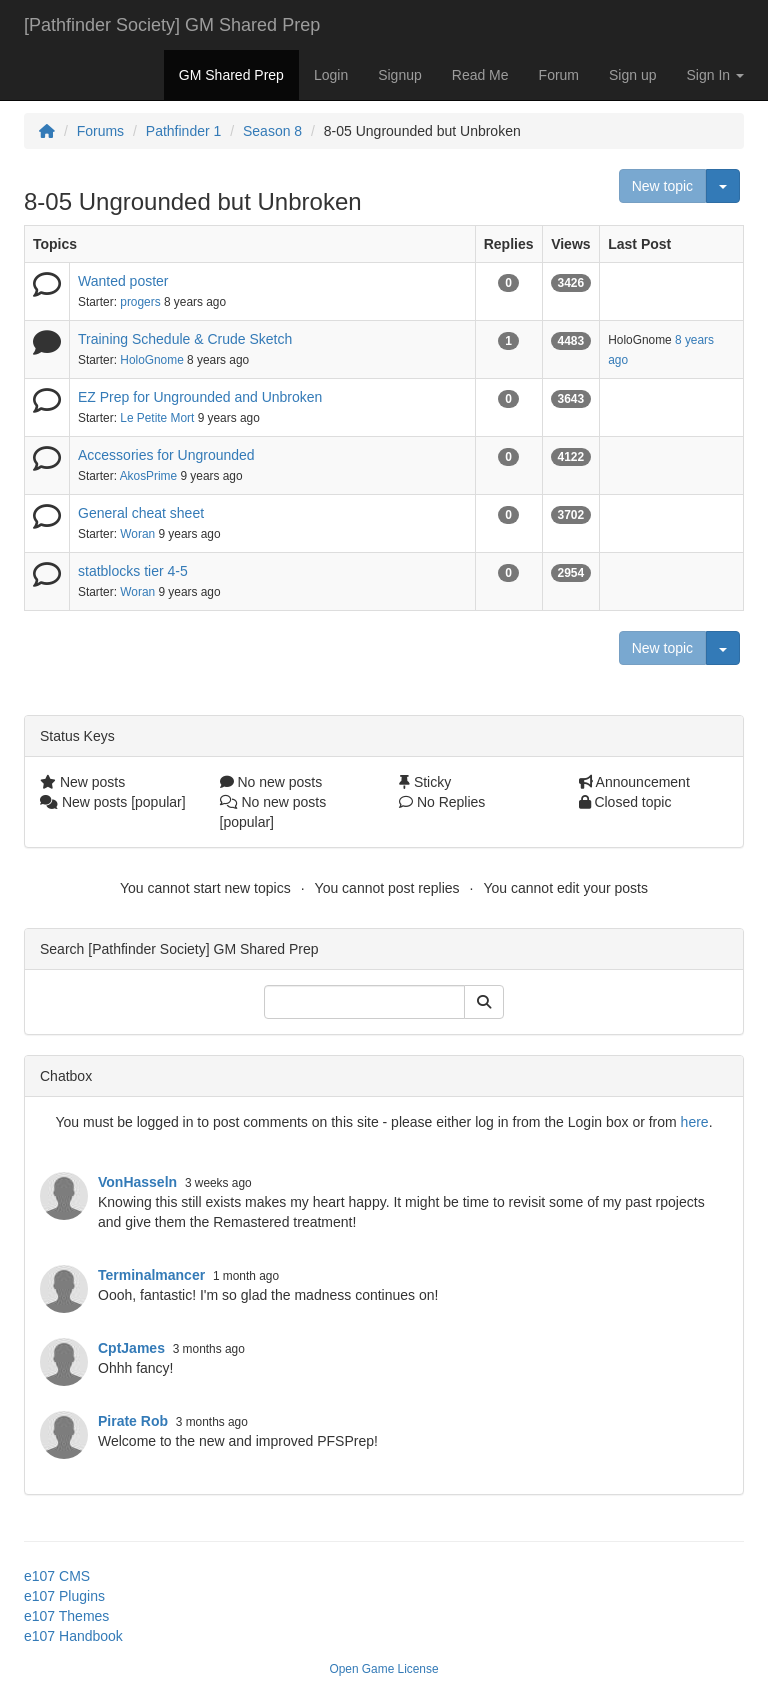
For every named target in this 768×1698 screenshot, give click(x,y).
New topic (662, 186)
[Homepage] (47, 131)
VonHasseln (137, 1182)
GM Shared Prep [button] (231, 75)
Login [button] (331, 75)
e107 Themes (66, 1616)
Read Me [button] (480, 75)
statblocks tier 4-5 (133, 571)
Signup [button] (400, 75)
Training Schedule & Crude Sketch (185, 339)
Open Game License (383, 1669)
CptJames (131, 1348)
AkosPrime (149, 476)
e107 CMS (57, 1576)
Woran (137, 534)
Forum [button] (559, 75)
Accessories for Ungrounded (166, 455)
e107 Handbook (73, 1636)
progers (140, 302)
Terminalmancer (151, 1275)
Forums (100, 131)
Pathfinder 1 (184, 131)
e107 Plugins (64, 1596)
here (695, 1122)
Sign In (715, 75)
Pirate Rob (133, 1421)
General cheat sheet (141, 513)
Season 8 (272, 131)
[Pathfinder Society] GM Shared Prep (172, 25)
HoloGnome (151, 360)
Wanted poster (123, 281)
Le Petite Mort (157, 418)
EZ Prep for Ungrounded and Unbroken (200, 397)
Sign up (632, 75)
